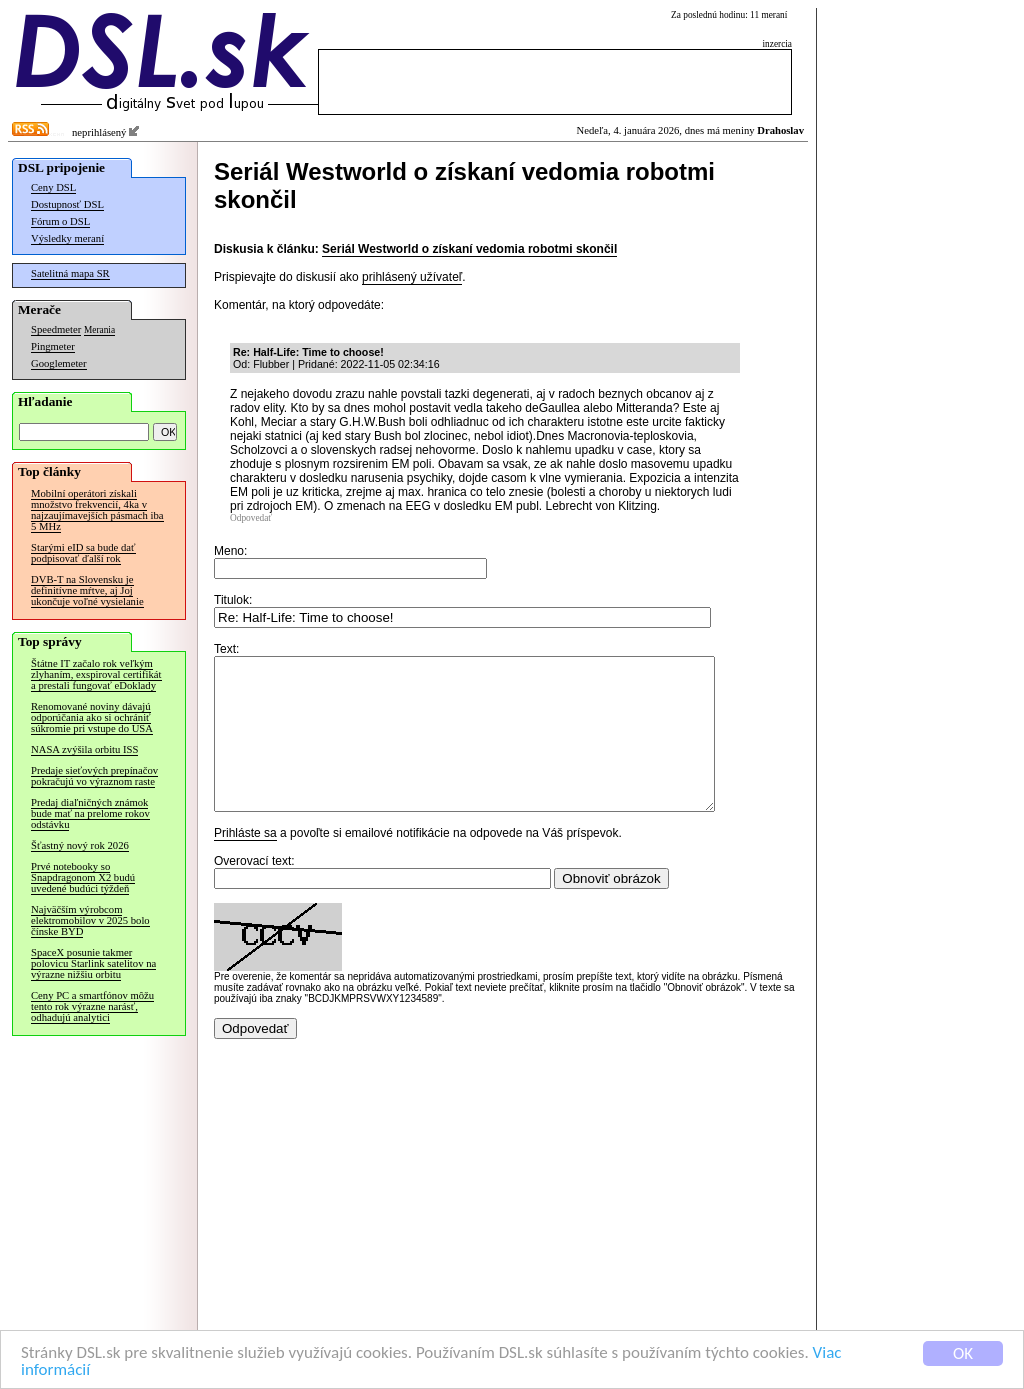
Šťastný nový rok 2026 (80, 845)
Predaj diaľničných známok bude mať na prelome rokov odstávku (90, 813)
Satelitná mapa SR (70, 273)
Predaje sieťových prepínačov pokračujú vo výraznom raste (94, 776)
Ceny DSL (53, 187)
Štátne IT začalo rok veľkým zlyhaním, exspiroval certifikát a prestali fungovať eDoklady (96, 674)
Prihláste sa (245, 863)
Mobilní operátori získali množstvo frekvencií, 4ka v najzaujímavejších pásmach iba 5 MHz (97, 510)
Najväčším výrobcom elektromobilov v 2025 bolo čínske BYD (90, 920)
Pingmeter (53, 346)
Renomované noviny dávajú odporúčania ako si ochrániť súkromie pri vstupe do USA (92, 717)
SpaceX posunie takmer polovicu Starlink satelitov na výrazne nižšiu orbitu (93, 963)
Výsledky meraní (67, 238)
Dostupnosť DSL (67, 204)
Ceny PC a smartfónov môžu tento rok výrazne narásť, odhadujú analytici (92, 1006)
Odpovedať (251, 518)
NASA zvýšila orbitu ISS (84, 749)
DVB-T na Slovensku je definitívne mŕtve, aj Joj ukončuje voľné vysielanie (87, 590)
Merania (99, 330)
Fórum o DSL (60, 221)
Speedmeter (56, 329)
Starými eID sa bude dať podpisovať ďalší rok (83, 553)
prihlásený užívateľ (412, 277)
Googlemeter (59, 363)
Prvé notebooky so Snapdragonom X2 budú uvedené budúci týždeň (83, 877)
